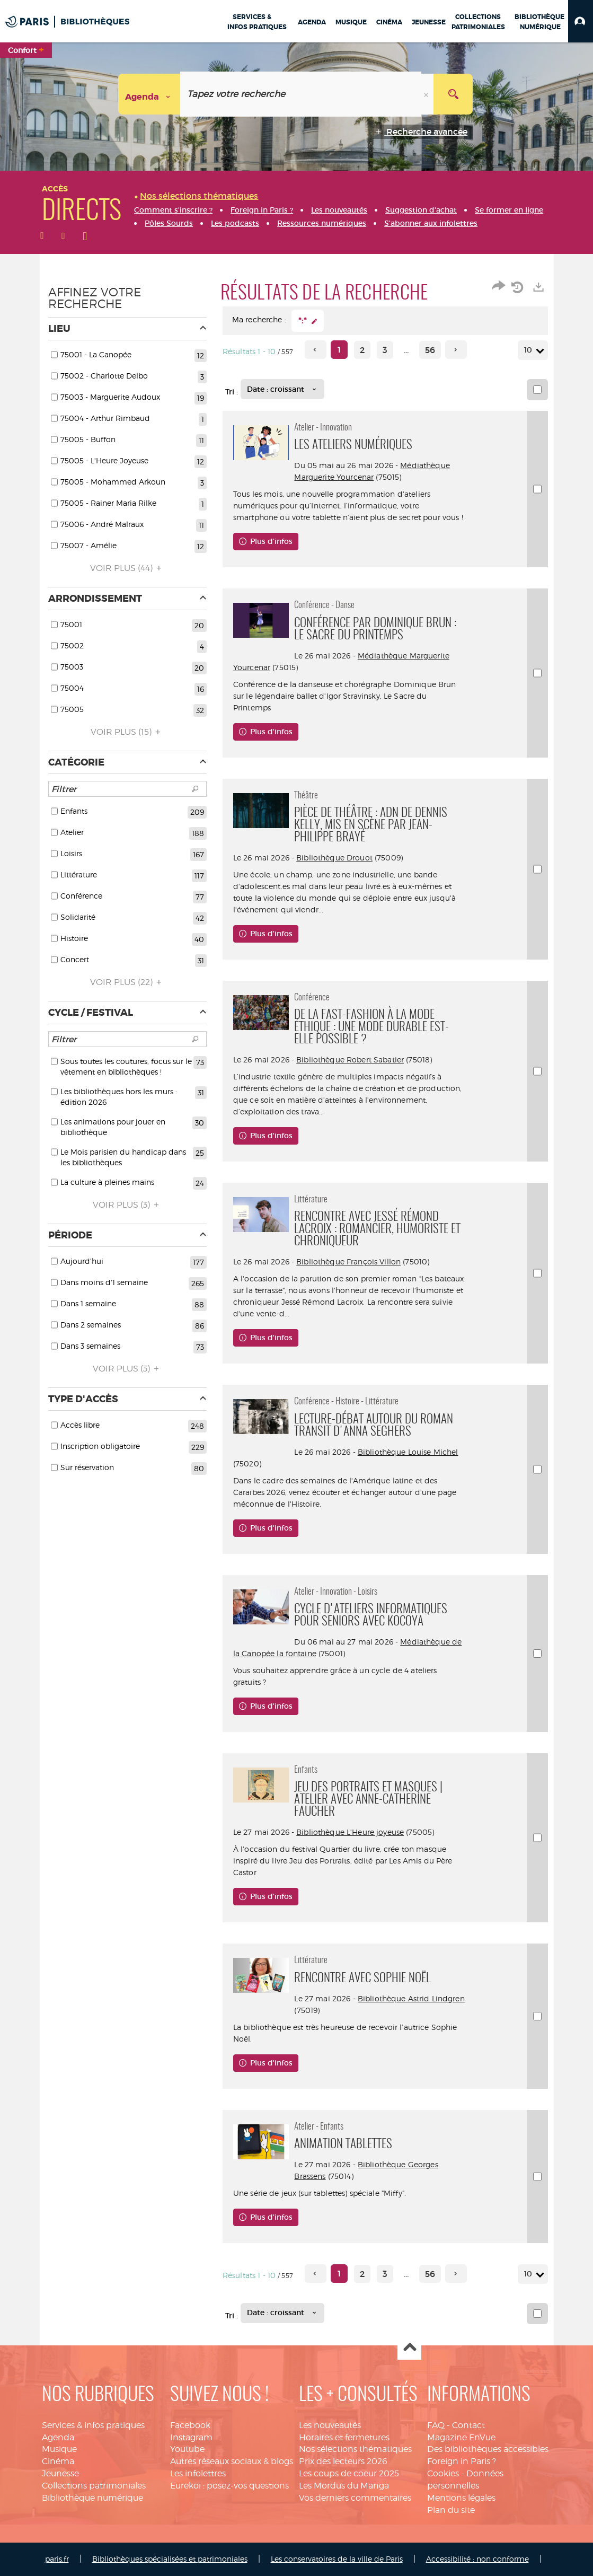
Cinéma (58, 2461)
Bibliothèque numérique (92, 2498)
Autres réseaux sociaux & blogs (231, 2461)
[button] (580, 21)
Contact (468, 2425)
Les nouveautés (330, 2425)
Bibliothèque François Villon (348, 1261)
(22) (127, 982)
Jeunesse (60, 2473)
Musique (59, 2449)
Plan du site (451, 2510)
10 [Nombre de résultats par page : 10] (529, 350)
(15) (127, 732)
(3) (127, 1205)
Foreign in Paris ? (461, 2461)
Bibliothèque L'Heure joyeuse (350, 1831)
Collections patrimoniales (94, 2486)
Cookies (443, 2473)
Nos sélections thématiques (355, 2449)
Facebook (190, 2425)
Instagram (191, 2437)
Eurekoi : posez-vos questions (229, 2486)
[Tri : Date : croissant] (282, 389)
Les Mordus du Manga (344, 2486)
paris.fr (57, 2558)
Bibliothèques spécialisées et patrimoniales (169, 2558)
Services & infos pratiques (93, 2425)
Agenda (58, 2437)
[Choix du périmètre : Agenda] (149, 94)
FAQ (436, 2425)
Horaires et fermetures (344, 2437)
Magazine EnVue (461, 2437)
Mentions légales (461, 2498)
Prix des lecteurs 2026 (343, 2461)
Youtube (187, 2449)
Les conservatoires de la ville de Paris (337, 2558)
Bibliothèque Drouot (334, 857)
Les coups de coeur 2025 (349, 2473)
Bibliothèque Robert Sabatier (350, 1059)
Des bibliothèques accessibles (487, 2449)
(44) (127, 568)
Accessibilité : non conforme (477, 2558)
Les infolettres (198, 2473)
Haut (409, 2348)
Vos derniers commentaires (355, 2498)
